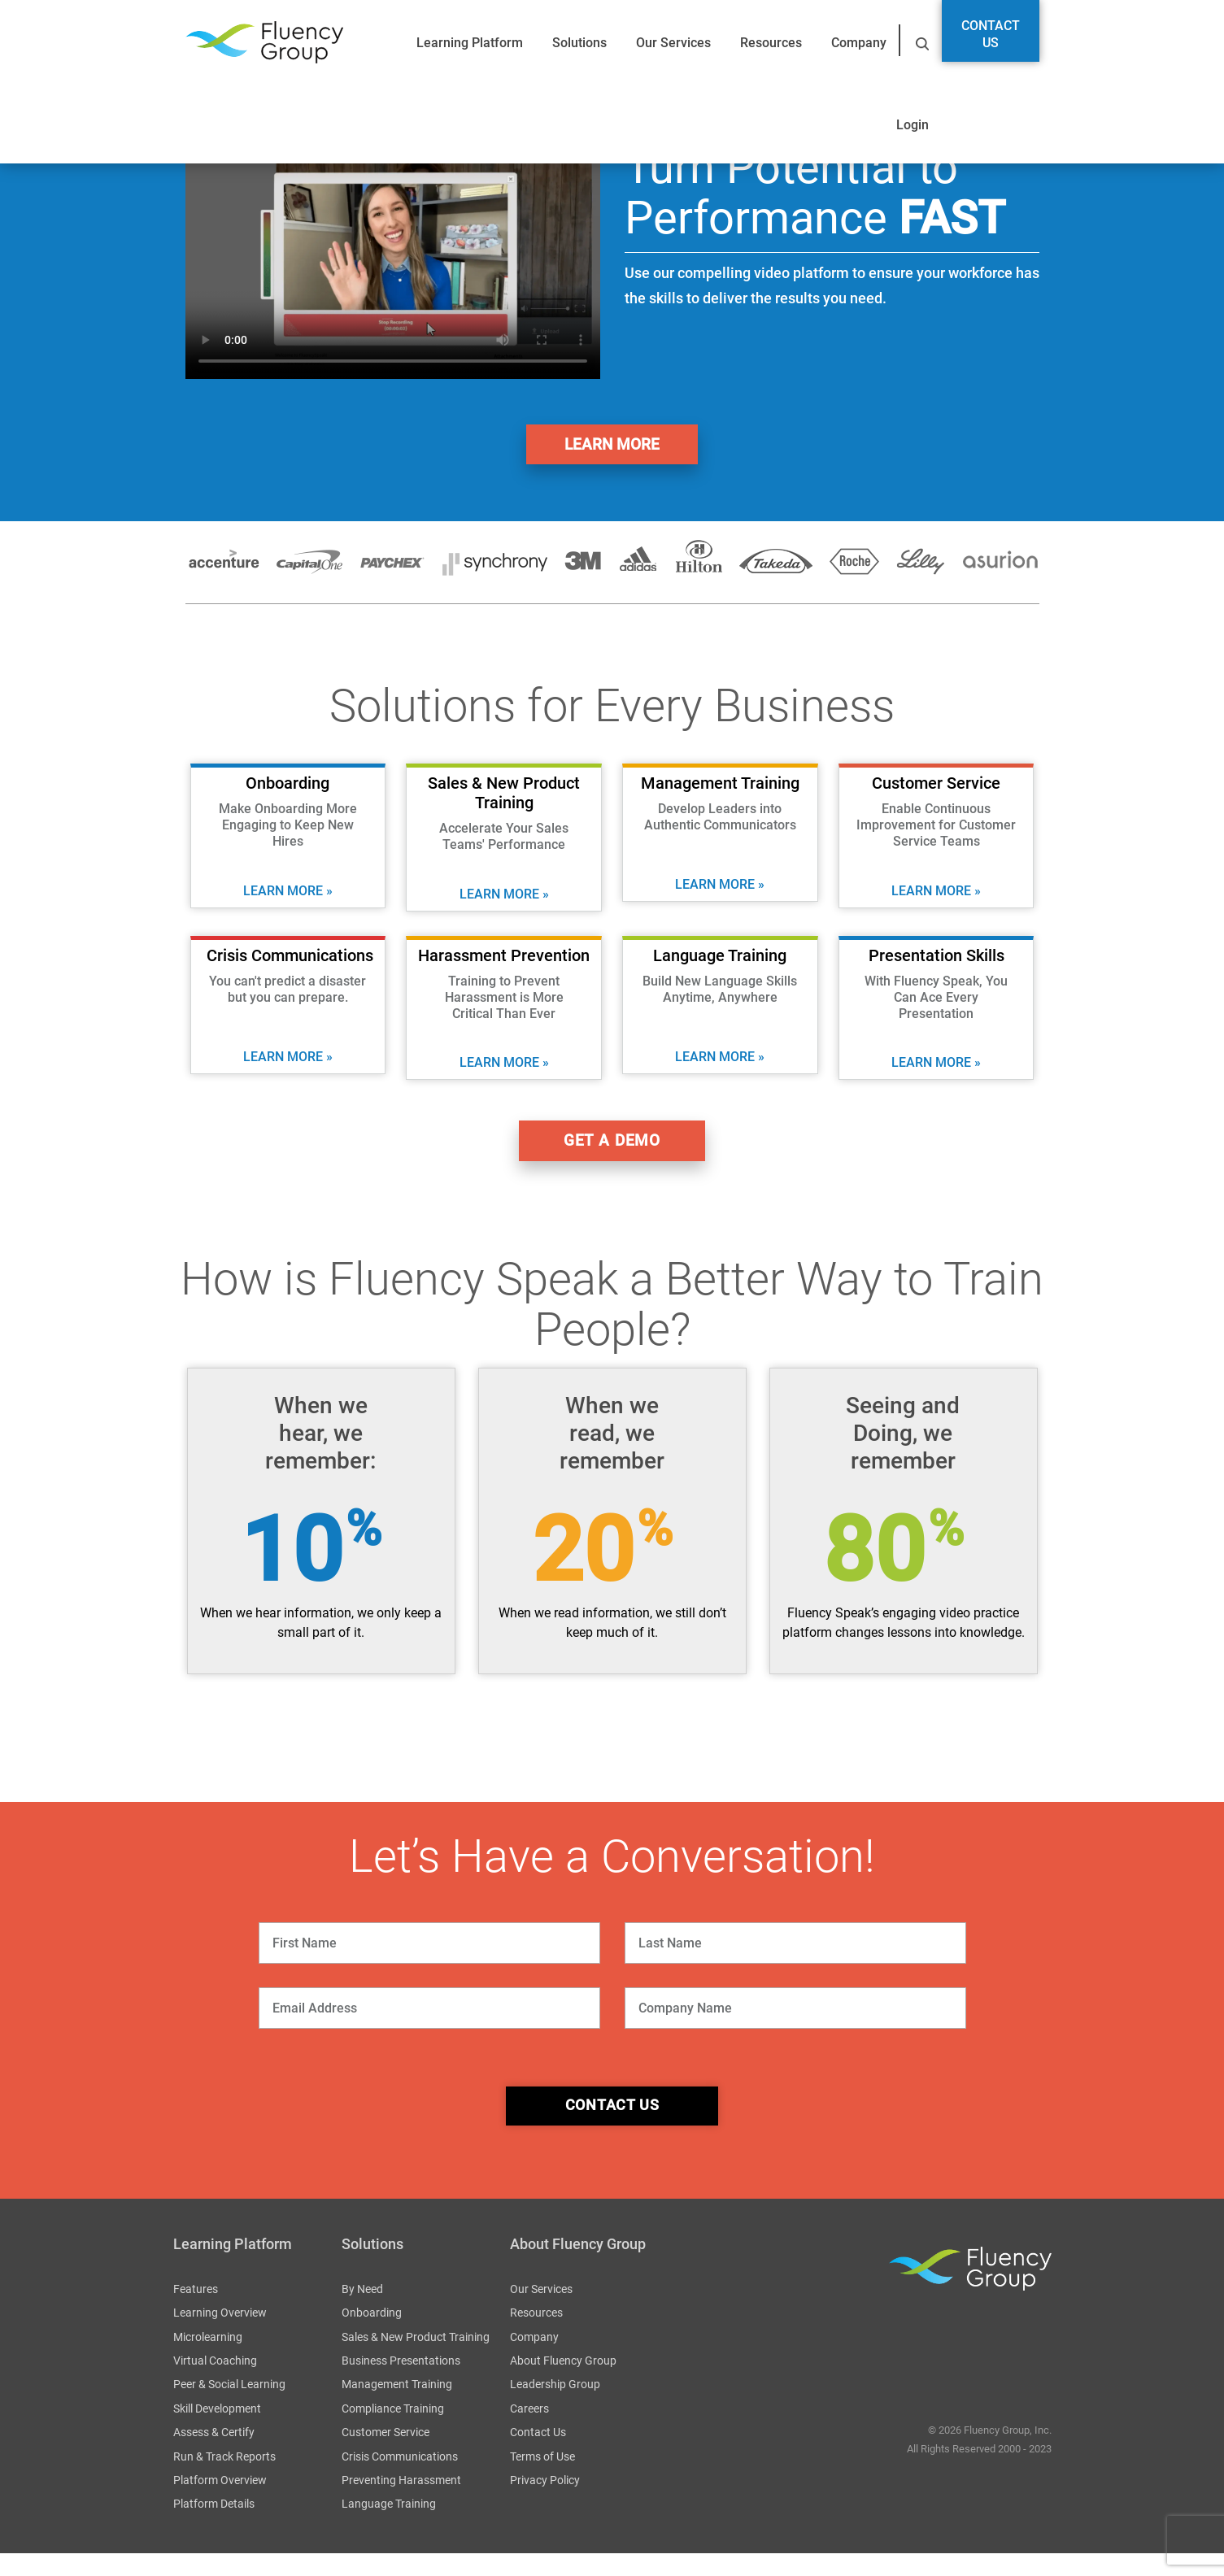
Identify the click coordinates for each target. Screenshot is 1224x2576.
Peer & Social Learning (229, 2407)
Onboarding (372, 2336)
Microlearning (207, 2359)
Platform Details (214, 2527)
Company (858, 42)
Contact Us (990, 34)
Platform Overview (220, 2503)
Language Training (389, 2527)
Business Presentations (401, 2384)
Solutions (579, 42)
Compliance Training (393, 2431)
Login (912, 125)
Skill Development (217, 2431)
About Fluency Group (563, 2384)
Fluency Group (264, 42)
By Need (362, 2311)
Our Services (673, 42)
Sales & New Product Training (416, 2359)
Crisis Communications (400, 2479)
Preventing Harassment (401, 2503)
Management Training (397, 2407)
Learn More (612, 448)
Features (195, 2311)
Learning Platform (469, 42)
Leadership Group (555, 2407)
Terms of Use (542, 2479)
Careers (529, 2431)
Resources (771, 42)
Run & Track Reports (224, 2479)
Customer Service (385, 2455)
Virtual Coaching (215, 2384)
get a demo (612, 1153)
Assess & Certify (214, 2455)
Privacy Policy (545, 2503)
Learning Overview (220, 2336)
